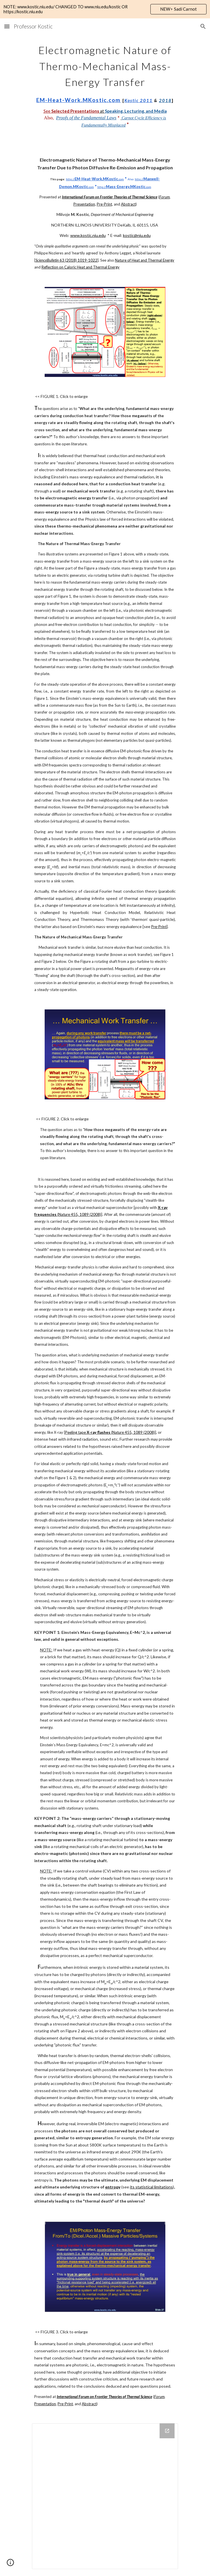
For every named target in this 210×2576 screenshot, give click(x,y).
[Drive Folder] (105, 2496)
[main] (105, 84)
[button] (7, 26)
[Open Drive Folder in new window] (167, 2430)
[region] (105, 9)
